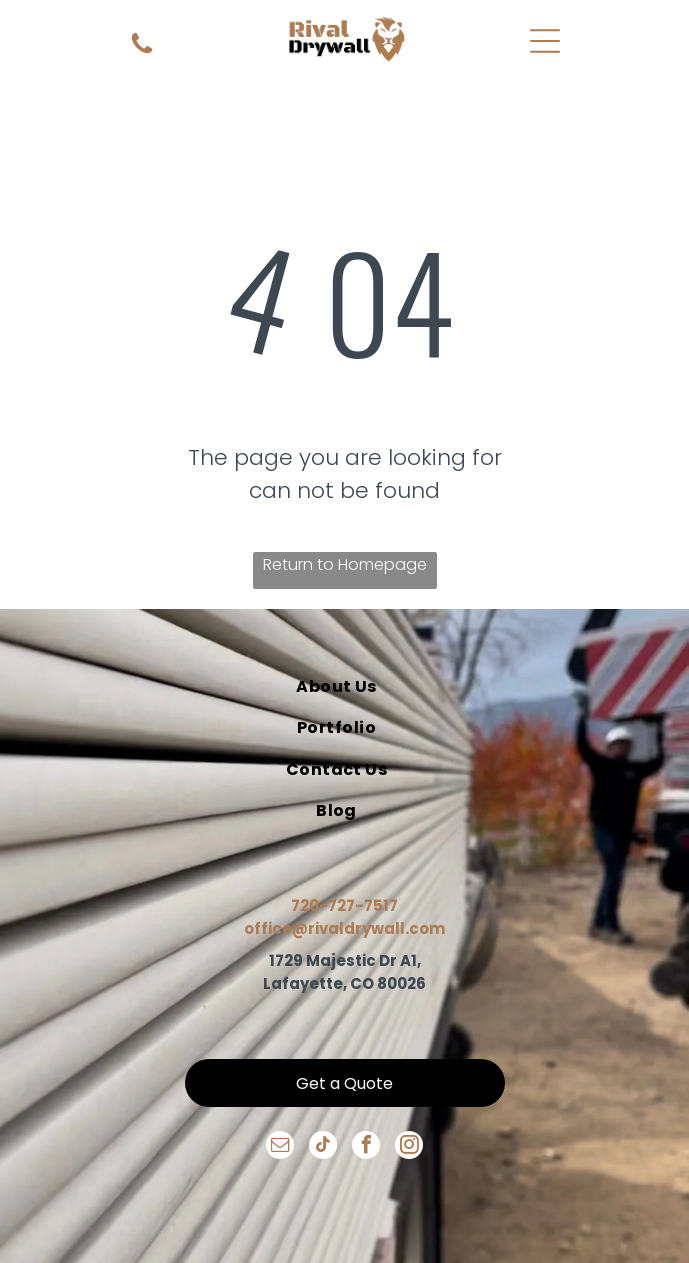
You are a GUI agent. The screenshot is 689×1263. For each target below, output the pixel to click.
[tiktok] (323, 1147)
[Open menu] (545, 41)
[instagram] (409, 1147)
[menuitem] (337, 686)
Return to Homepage (345, 564)
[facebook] (366, 1147)
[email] (280, 1147)
